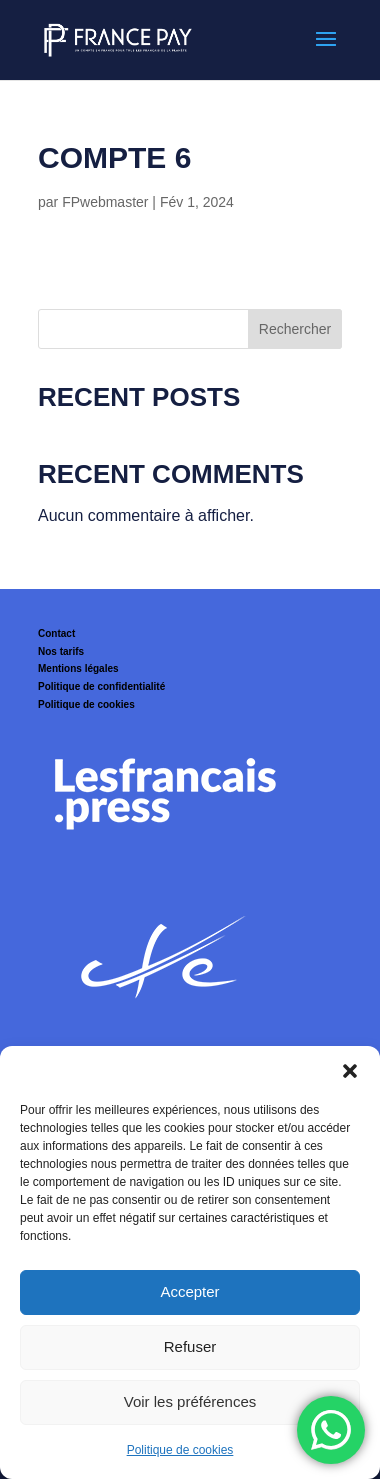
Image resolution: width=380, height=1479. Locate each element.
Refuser (190, 1346)
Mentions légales (78, 668)
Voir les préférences (190, 1401)
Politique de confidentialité (101, 686)
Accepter (189, 1291)
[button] (350, 1071)
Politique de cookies (180, 1450)
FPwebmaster (105, 202)
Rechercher (295, 329)
